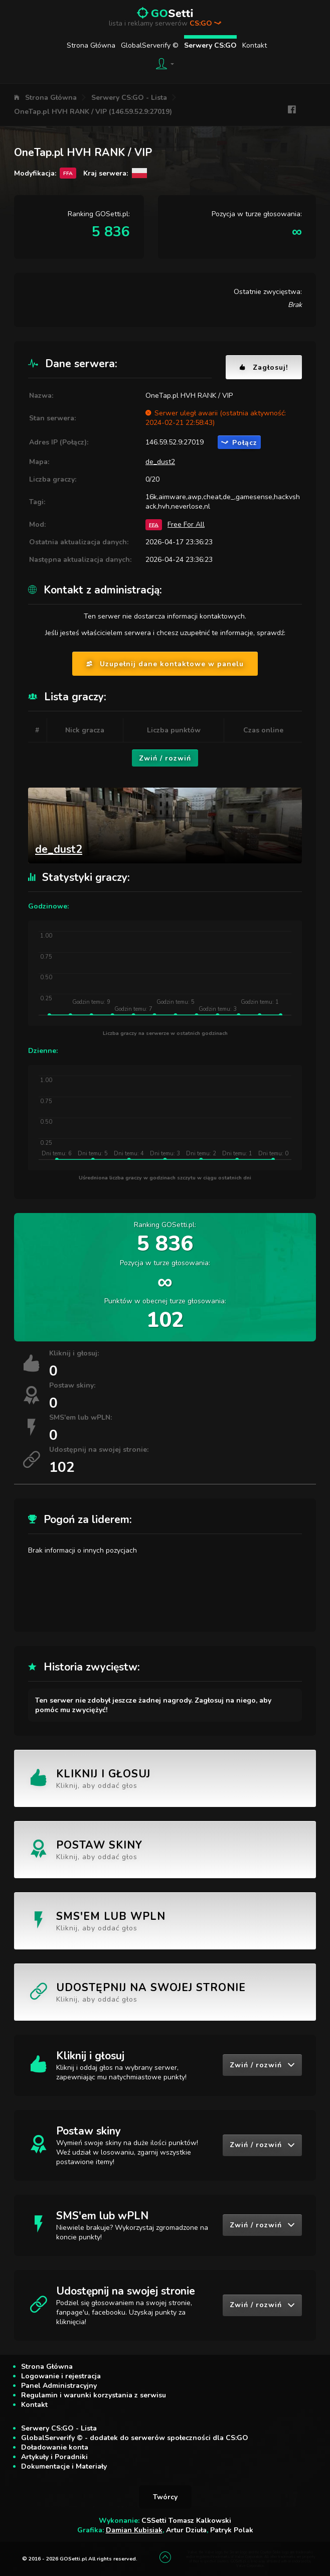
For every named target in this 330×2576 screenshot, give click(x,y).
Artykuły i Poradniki (54, 2457)
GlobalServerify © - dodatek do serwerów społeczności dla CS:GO (134, 2438)
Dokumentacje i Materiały (64, 2466)
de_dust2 (160, 462)
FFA (153, 524)
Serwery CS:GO (210, 45)
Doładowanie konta (54, 2447)
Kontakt (254, 45)
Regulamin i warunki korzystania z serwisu (93, 2395)
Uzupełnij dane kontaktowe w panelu (165, 664)
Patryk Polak (231, 2530)
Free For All (186, 524)
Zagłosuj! (264, 367)
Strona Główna (91, 45)
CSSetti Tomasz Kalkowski (186, 2520)
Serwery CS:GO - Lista (129, 97)
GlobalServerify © (150, 45)
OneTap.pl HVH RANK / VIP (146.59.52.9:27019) (93, 111)
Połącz (239, 442)
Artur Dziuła (186, 2530)
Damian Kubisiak (134, 2530)
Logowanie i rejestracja (61, 2376)
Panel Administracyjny (59, 2385)
